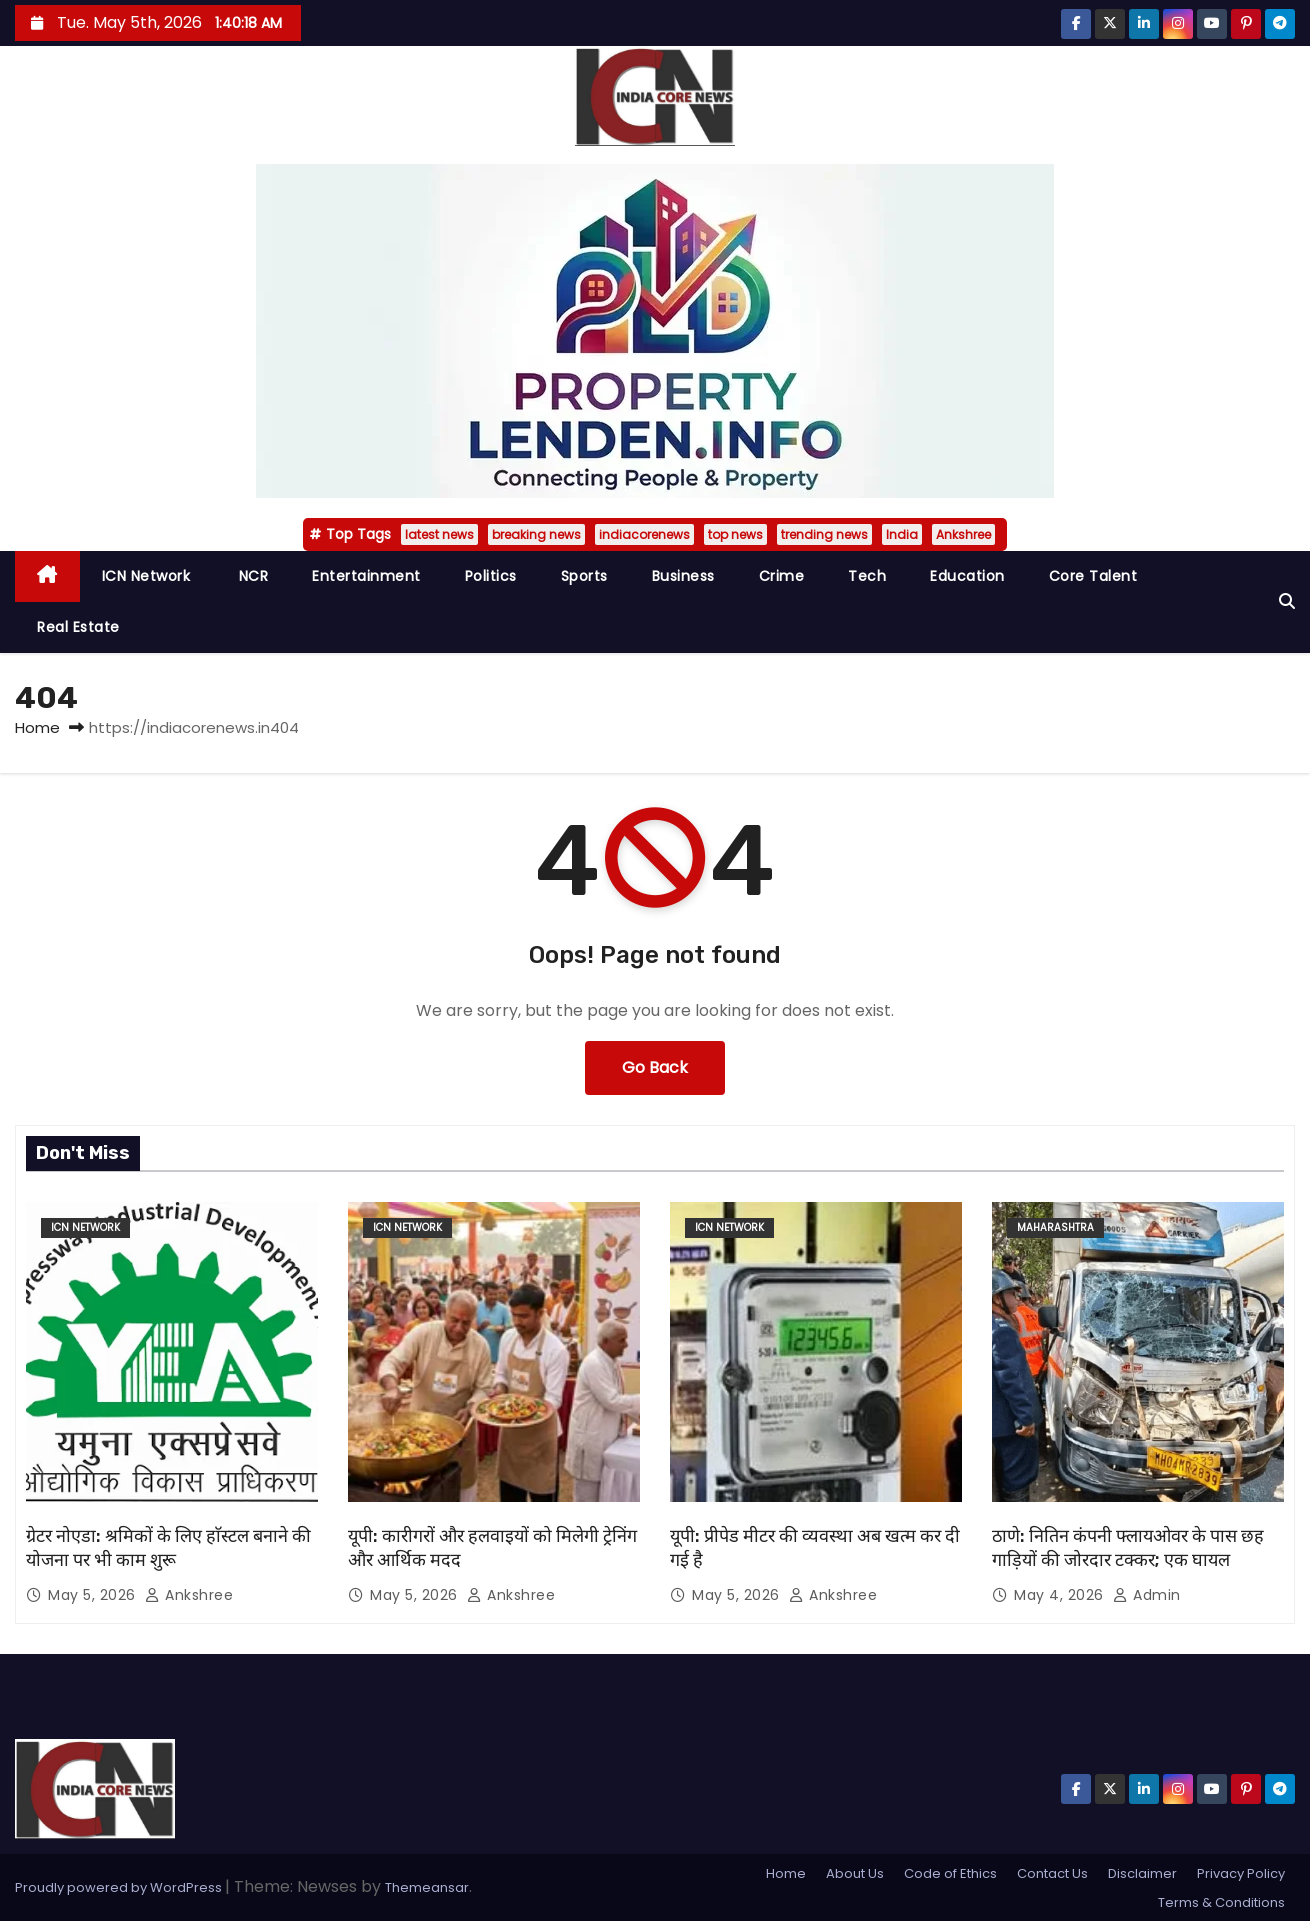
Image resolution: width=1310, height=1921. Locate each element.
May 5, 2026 (94, 1595)
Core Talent (1093, 576)
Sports (584, 576)
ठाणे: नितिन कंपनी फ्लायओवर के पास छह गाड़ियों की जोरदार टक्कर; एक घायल (1128, 1548)
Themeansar (427, 1887)
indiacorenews (644, 534)
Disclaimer (1142, 1873)
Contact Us (1052, 1873)
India (902, 534)
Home (37, 727)
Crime (782, 576)
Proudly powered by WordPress (120, 1887)
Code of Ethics (950, 1873)
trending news (824, 534)
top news (735, 534)
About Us (855, 1873)
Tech (867, 576)
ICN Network (146, 576)
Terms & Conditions (1221, 1902)
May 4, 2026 (1061, 1595)
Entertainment (366, 576)
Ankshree (963, 534)
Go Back (655, 1067)
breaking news (536, 534)
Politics (491, 576)
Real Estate (78, 627)
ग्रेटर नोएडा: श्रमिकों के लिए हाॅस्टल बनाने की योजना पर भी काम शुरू (168, 1548)
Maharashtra (1055, 1227)
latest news (439, 534)
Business (683, 576)
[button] (1287, 601)
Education (967, 576)
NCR (251, 576)
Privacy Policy (1241, 1873)
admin (1147, 1595)
